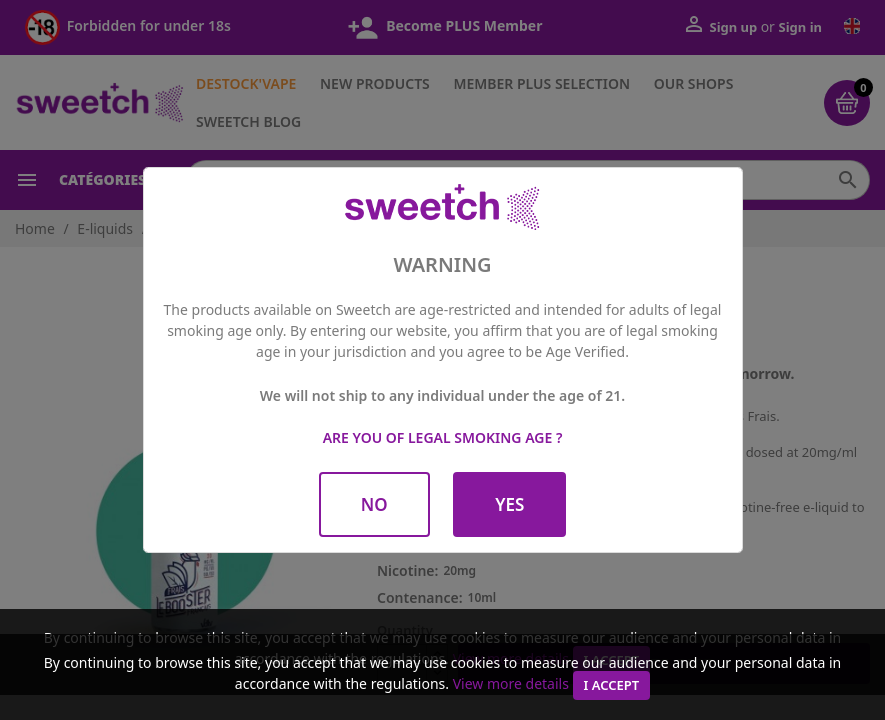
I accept (612, 685)
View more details (511, 683)
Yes (509, 504)
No (374, 504)
